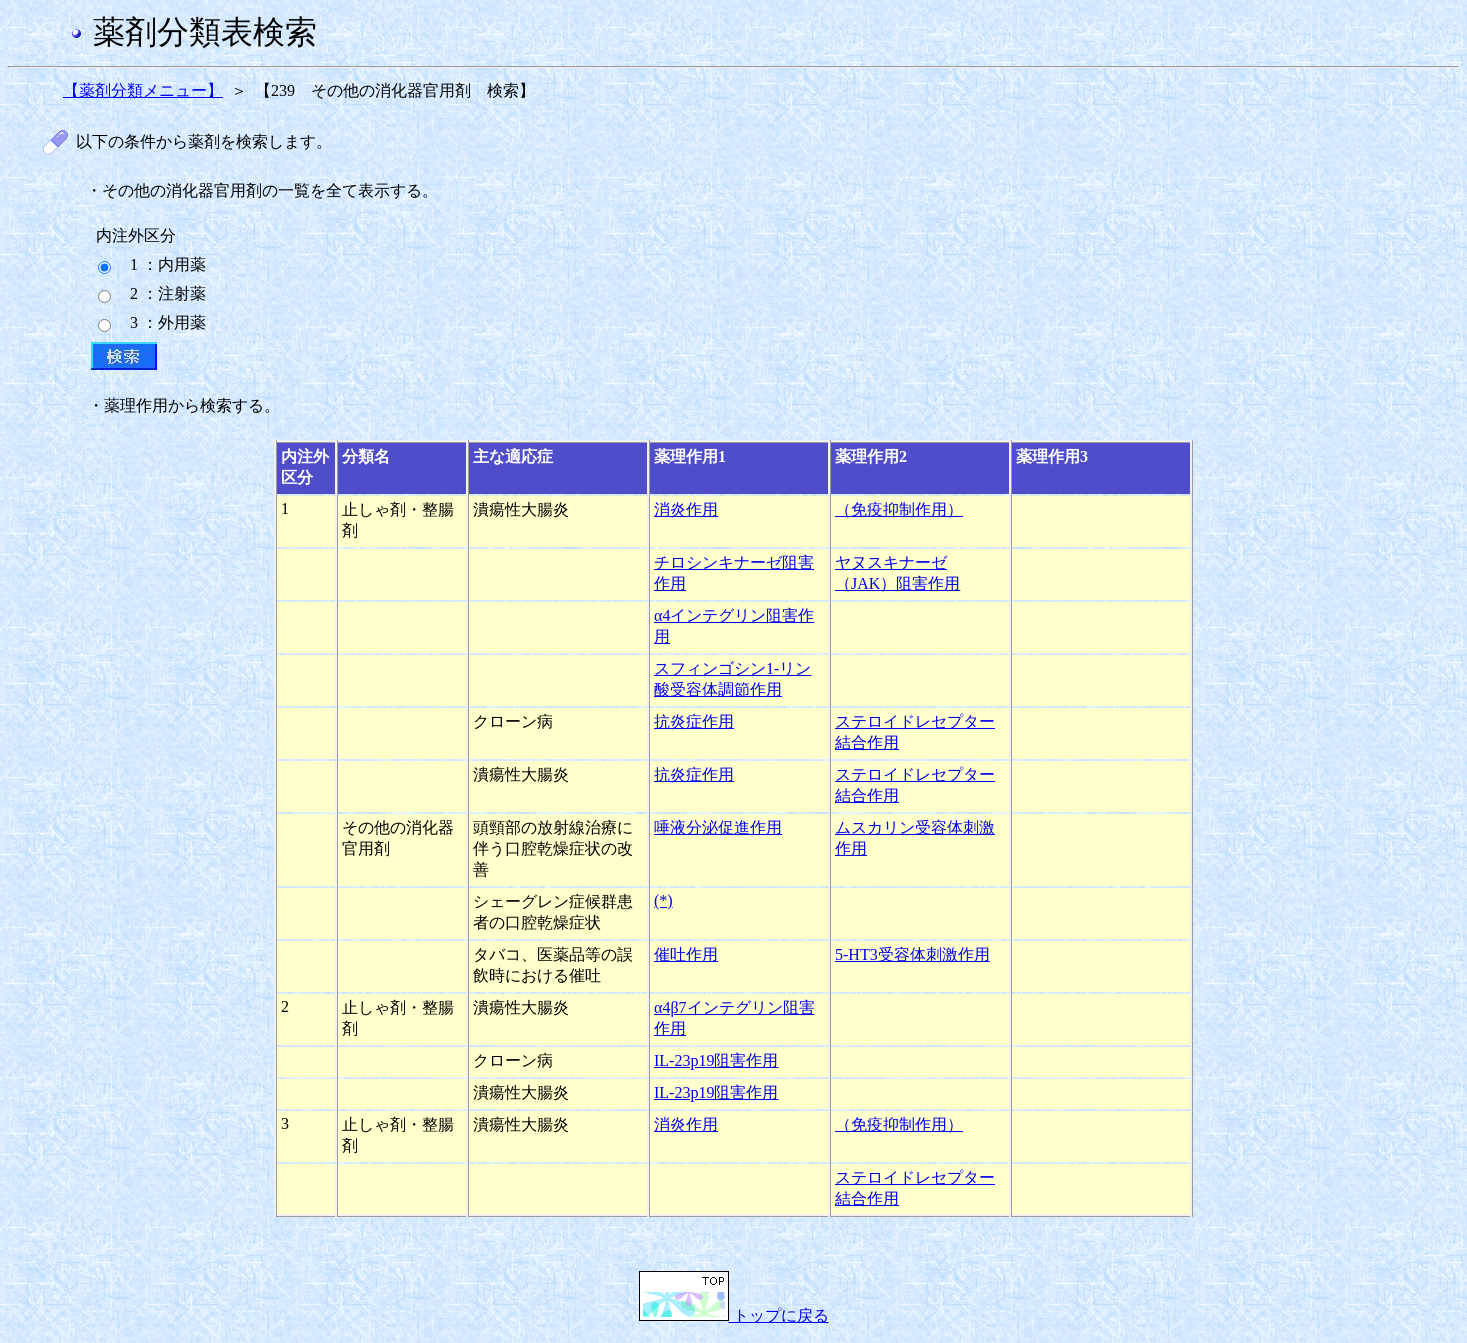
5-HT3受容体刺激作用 (912, 954)
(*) (663, 900)
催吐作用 (686, 954)
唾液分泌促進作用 (718, 827)
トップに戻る (734, 1315)
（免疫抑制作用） (899, 509)
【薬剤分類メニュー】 (143, 90)
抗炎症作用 (694, 721)
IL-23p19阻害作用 (716, 1060)
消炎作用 (686, 509)
